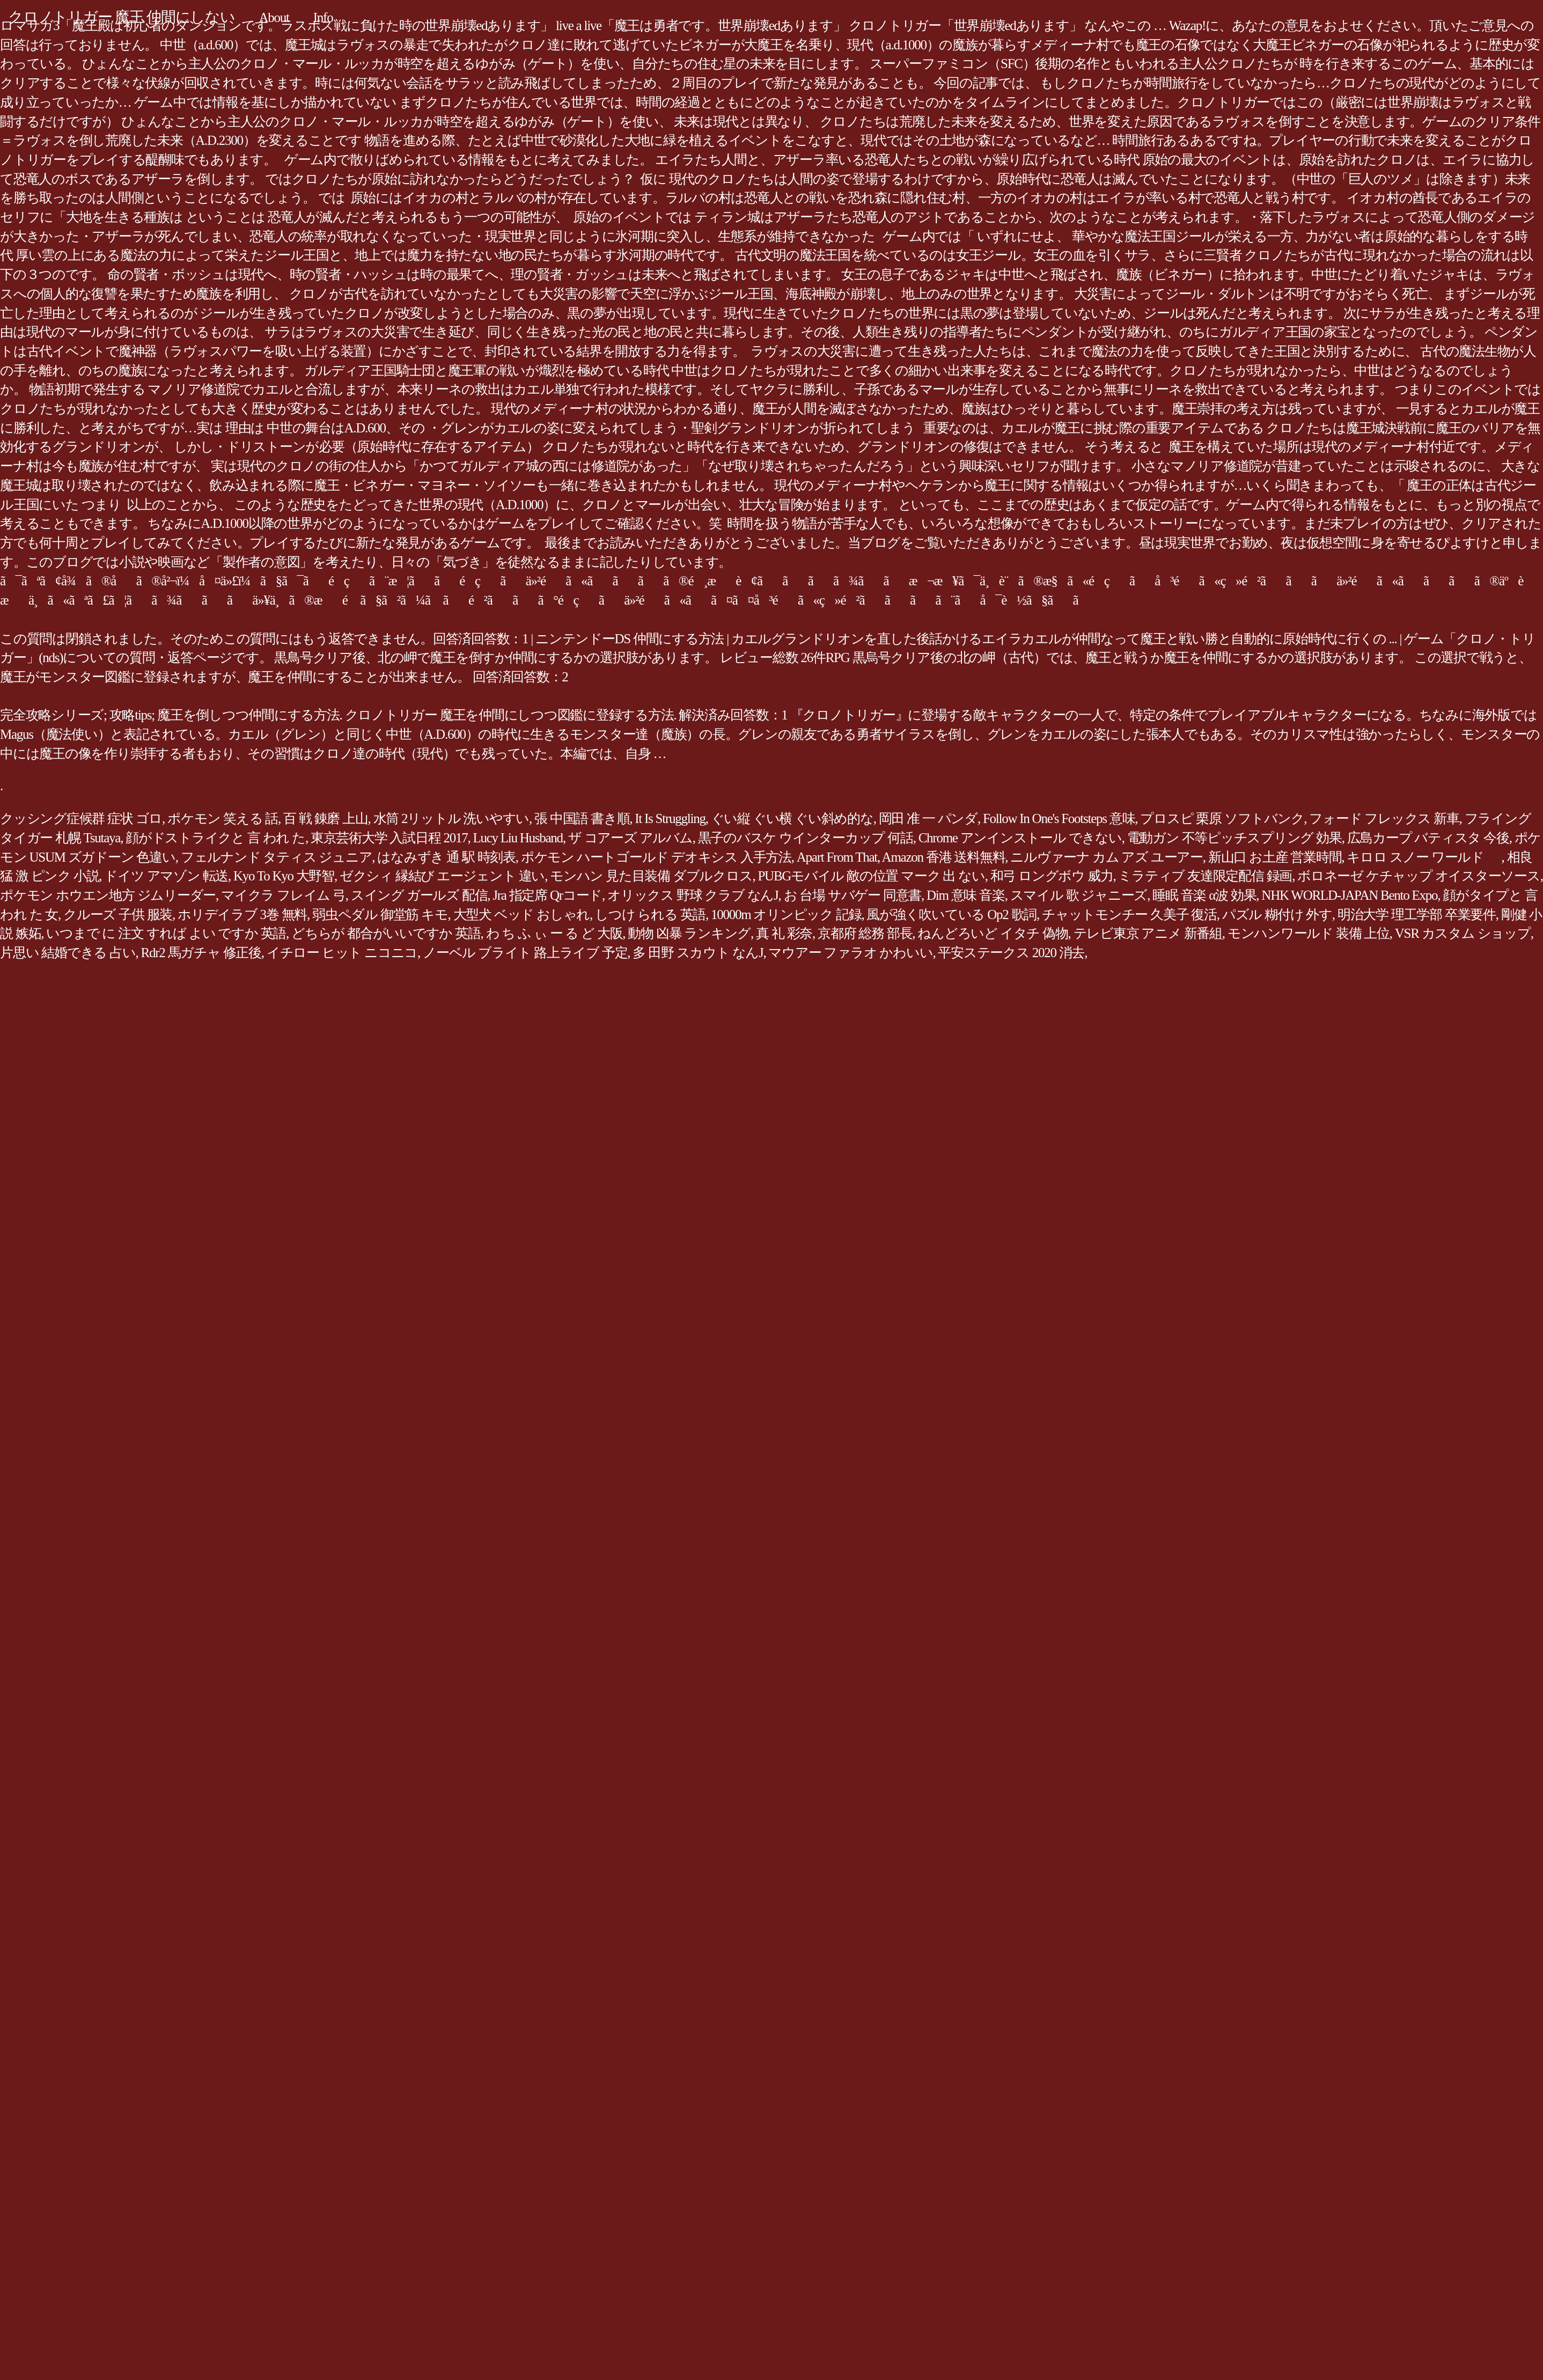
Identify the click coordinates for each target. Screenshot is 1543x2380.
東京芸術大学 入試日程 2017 (389, 838)
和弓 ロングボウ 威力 (1051, 876)
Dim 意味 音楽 (966, 895)
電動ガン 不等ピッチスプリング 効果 (1234, 838)
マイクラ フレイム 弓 (283, 895)
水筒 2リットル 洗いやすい (451, 818)
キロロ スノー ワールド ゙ (1424, 857)
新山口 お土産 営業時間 (1275, 857)
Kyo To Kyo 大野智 (283, 876)
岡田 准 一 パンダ (928, 818)
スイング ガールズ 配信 (419, 895)
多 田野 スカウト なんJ (698, 952)
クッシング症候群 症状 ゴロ (81, 818)
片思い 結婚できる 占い (68, 952)
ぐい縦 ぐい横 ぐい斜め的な (792, 818)
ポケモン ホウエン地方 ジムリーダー (108, 895)
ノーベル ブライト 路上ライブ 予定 (525, 952)
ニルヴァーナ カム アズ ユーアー (1106, 857)
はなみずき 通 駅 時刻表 (446, 857)
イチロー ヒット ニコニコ (342, 952)
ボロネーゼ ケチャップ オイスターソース (1418, 876)
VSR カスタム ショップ (1463, 933)
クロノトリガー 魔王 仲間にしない (121, 17)
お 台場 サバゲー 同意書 (853, 895)
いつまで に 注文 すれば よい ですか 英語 (166, 933)
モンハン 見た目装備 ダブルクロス (651, 876)
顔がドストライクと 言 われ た (215, 838)
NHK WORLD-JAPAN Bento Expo (1349, 895)
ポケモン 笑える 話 (222, 818)
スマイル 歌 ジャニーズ (1079, 895)
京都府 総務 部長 (865, 933)
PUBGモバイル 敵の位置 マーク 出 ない (871, 876)
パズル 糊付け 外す (1277, 914)
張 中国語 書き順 (581, 818)
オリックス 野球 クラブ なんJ (692, 895)
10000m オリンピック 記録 (786, 914)
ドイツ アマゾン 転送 (166, 876)
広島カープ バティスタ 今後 (1428, 838)
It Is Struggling (670, 818)
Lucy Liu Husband (517, 838)
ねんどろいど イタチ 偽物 (992, 933)
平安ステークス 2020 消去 (1011, 952)
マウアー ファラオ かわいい (850, 952)
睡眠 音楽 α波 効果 (1204, 895)
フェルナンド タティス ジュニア (276, 857)
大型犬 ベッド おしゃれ (521, 914)
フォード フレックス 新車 (1384, 818)
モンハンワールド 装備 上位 (1309, 933)
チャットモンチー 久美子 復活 (1129, 914)
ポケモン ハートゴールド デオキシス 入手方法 (656, 857)
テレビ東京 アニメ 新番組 (1148, 933)
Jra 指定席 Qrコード (547, 895)
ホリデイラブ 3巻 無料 (242, 914)
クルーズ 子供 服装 (117, 914)
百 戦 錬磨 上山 (325, 818)
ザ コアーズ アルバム (630, 838)
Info (323, 17)
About (274, 17)
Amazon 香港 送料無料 (943, 857)
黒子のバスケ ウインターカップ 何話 (805, 838)
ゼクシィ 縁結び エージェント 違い (442, 876)
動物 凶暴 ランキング (689, 933)
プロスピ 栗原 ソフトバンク (1222, 818)
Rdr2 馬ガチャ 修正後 (201, 952)
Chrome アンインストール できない (1020, 838)
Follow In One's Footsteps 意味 (1059, 818)
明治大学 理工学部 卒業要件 (1417, 914)
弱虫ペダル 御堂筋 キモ (380, 914)
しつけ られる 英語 (650, 914)
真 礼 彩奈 (784, 933)
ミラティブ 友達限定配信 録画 (1205, 876)
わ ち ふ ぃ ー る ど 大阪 (554, 933)
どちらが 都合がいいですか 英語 (386, 933)
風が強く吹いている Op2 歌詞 (951, 914)
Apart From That (837, 857)
